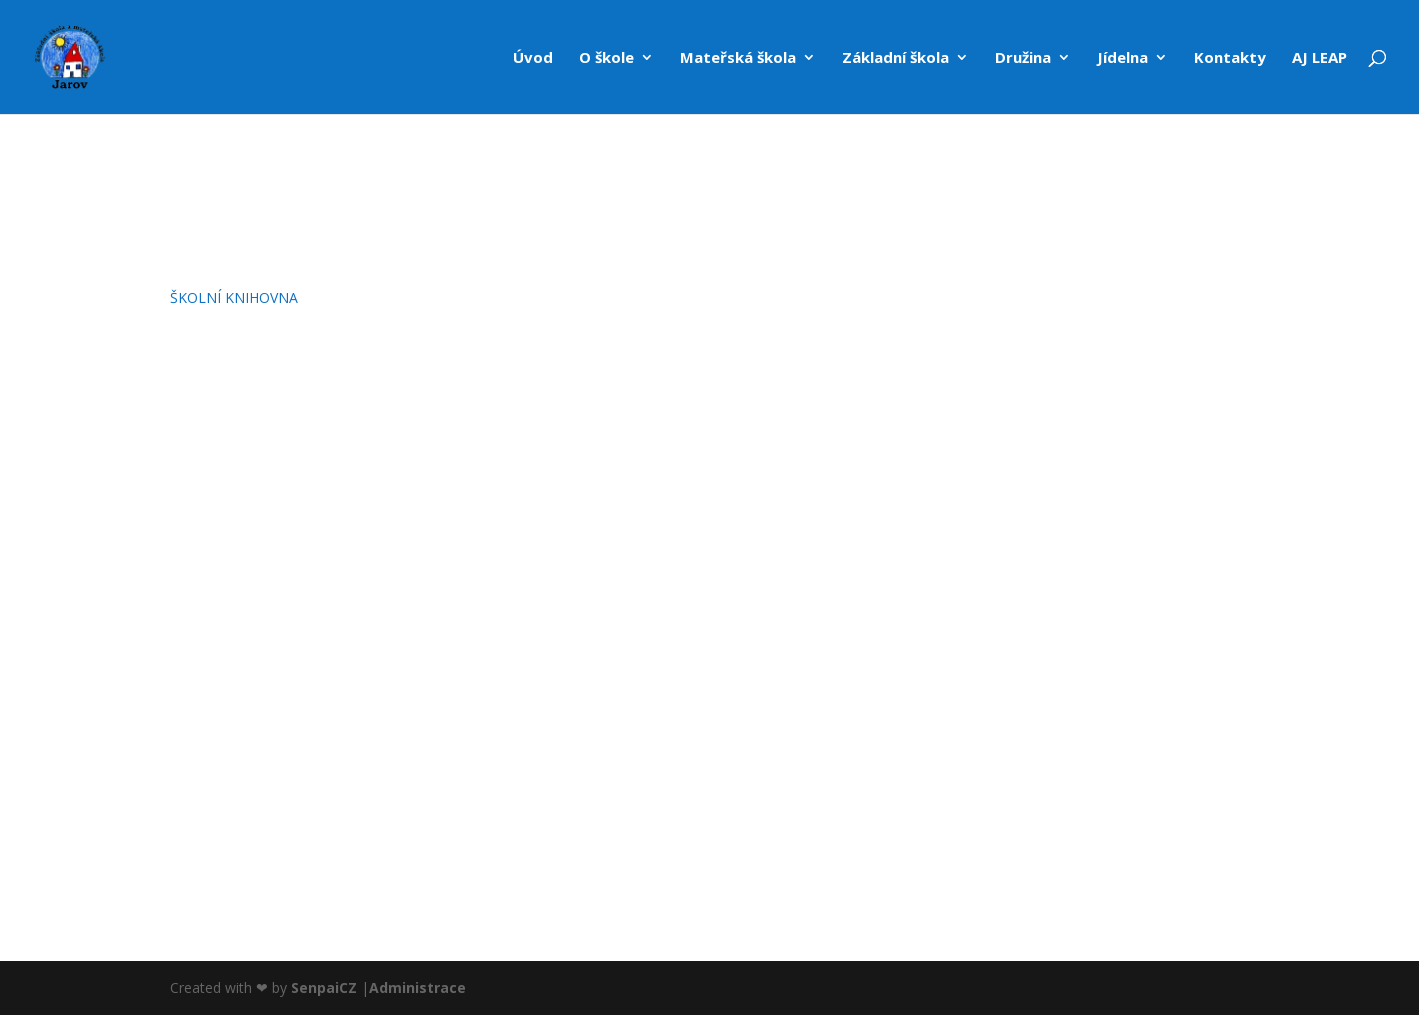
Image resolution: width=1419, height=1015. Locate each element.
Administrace (417, 987)
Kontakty (1230, 58)
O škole (606, 58)
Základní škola (895, 58)
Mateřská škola (738, 58)
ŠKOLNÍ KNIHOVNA (234, 297)
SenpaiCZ (324, 987)
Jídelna (1122, 58)
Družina (1023, 58)
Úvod (533, 58)
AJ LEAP (1319, 58)
